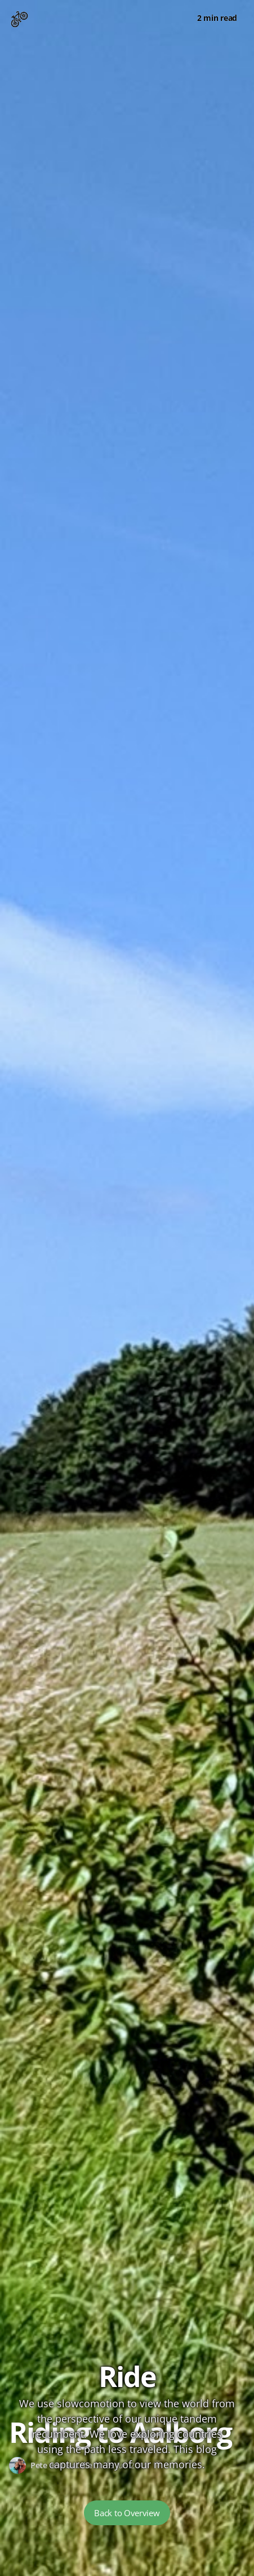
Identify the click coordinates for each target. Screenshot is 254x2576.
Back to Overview (126, 2512)
